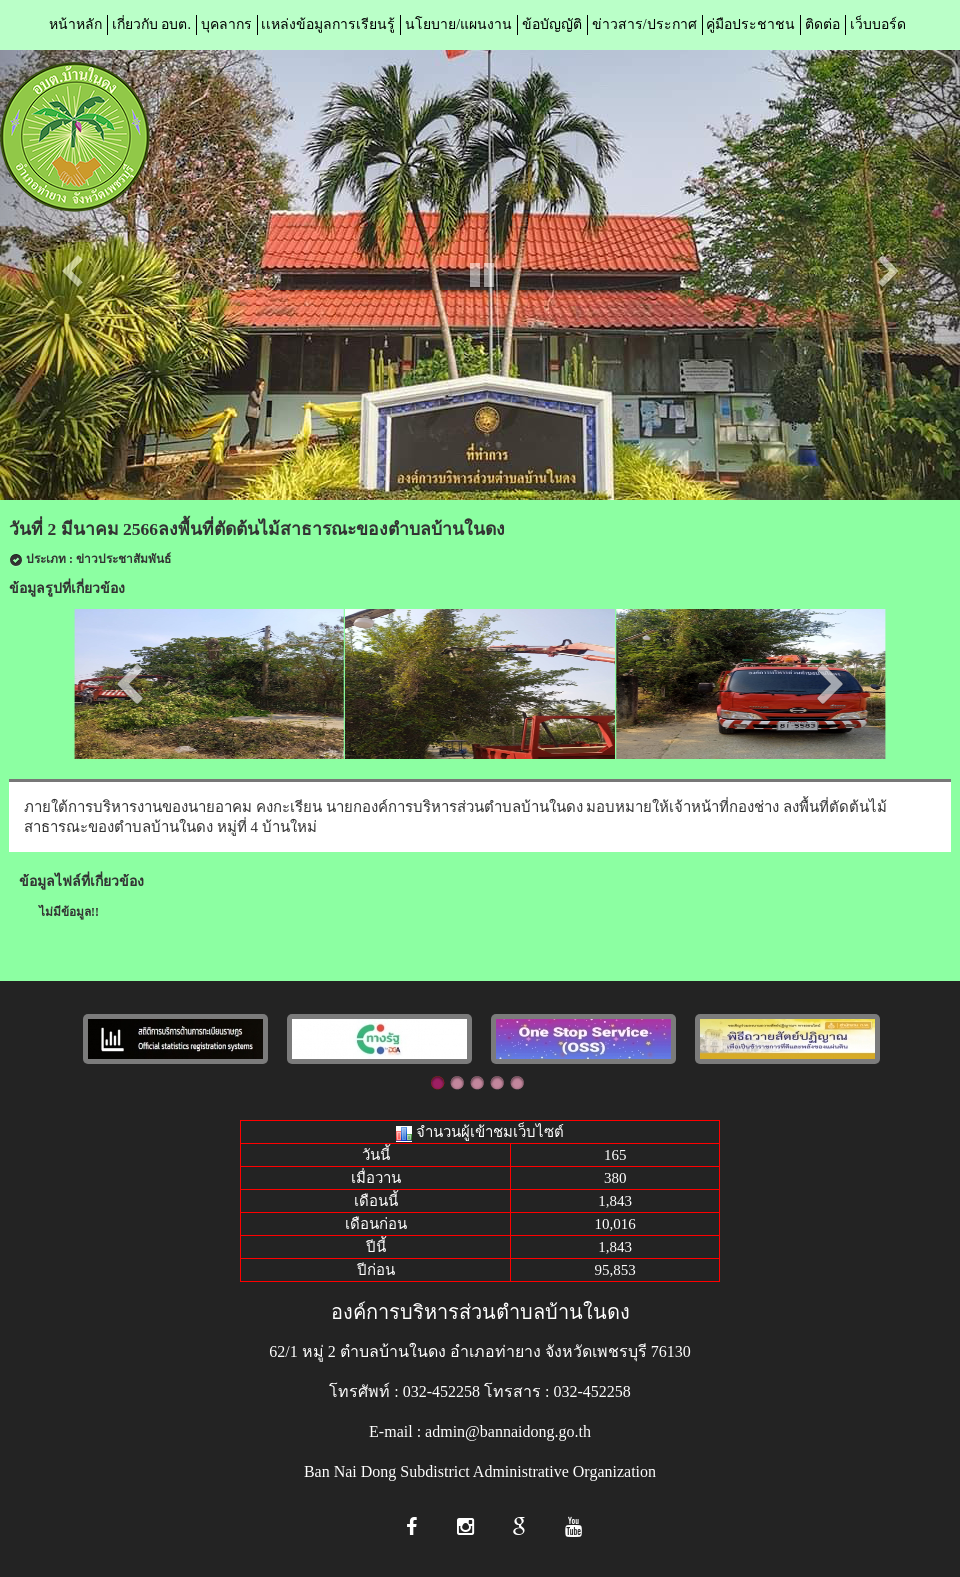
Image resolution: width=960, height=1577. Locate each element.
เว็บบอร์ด (878, 24)
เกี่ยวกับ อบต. (151, 24)
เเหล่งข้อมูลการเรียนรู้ (328, 24)
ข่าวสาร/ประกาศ (644, 24)
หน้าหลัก (75, 24)
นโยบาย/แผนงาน (458, 24)
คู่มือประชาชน (750, 24)
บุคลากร (226, 24)
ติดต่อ (822, 24)
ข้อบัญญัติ (552, 24)
